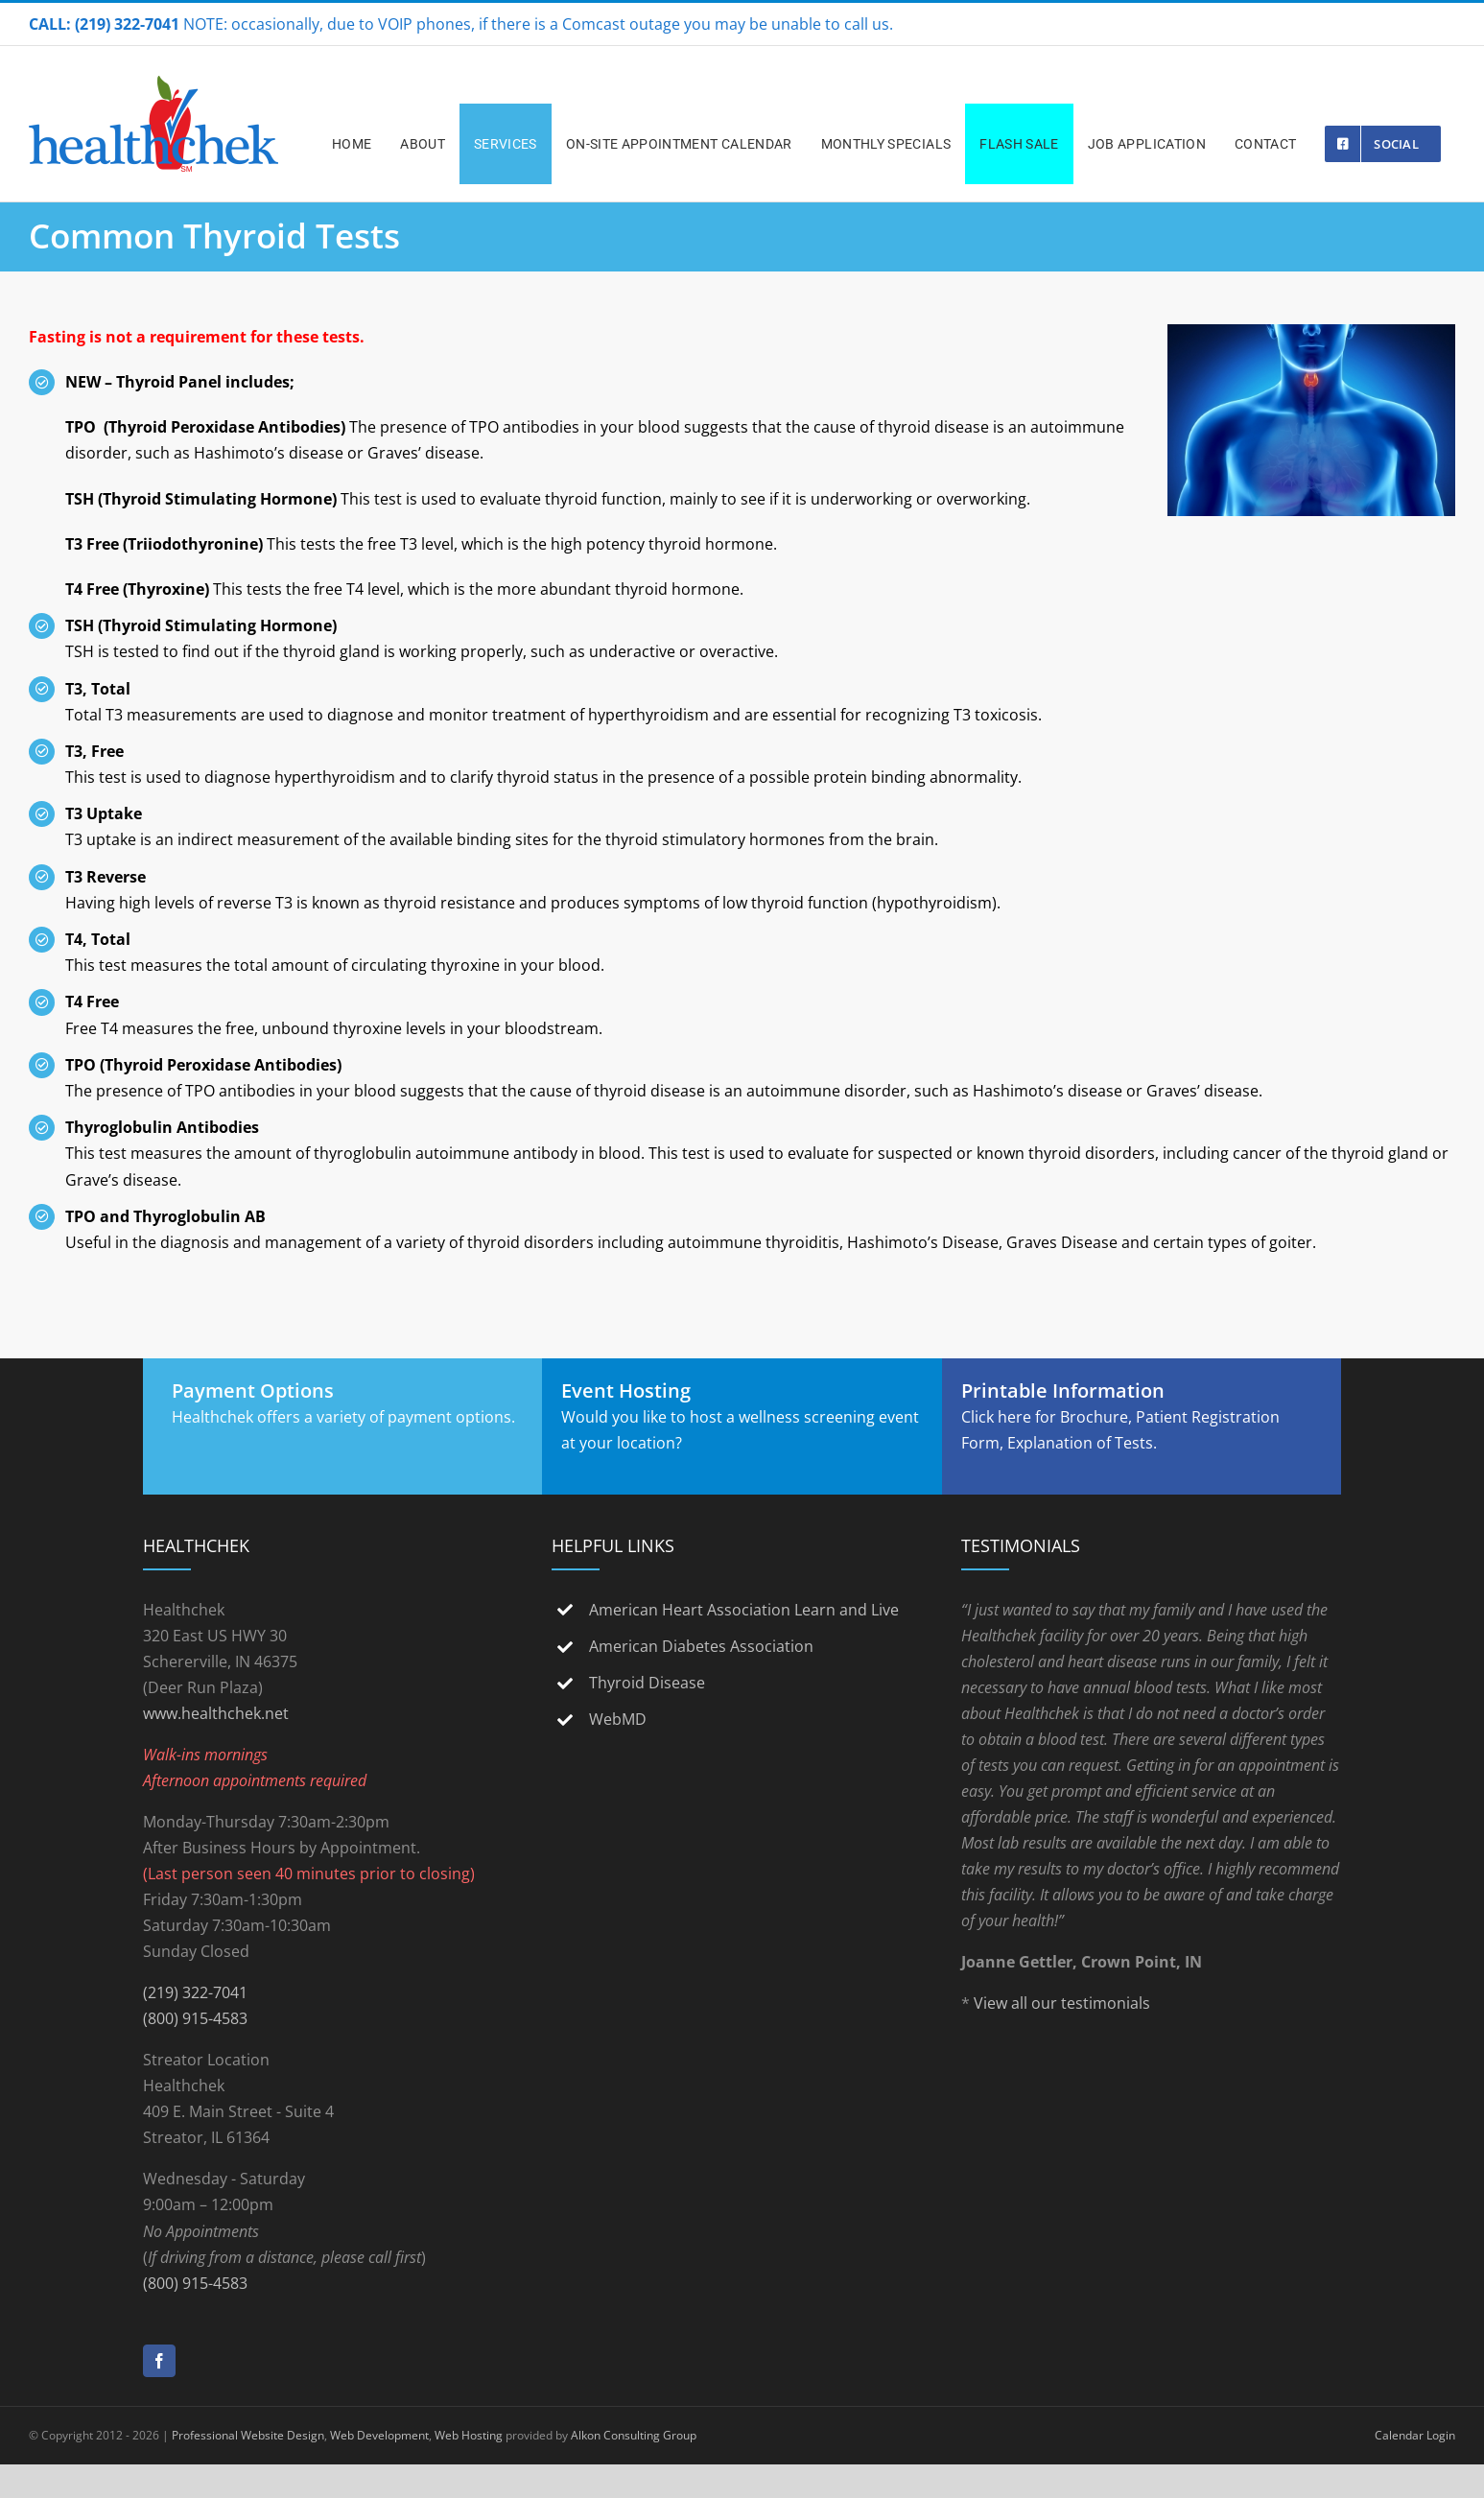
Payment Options (253, 1390)
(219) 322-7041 (195, 1992)
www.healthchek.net (216, 1713)
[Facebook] (159, 2361)
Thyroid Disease (647, 1682)
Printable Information (1063, 1390)
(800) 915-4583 (195, 2018)
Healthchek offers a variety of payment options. (343, 1416)
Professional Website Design (248, 2435)
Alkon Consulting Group (633, 2435)
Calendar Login (1415, 2435)
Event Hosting (626, 1390)
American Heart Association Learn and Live (744, 1609)
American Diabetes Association (701, 1646)
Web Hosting (469, 2435)
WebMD (618, 1719)
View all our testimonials (1062, 2003)
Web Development (379, 2435)
